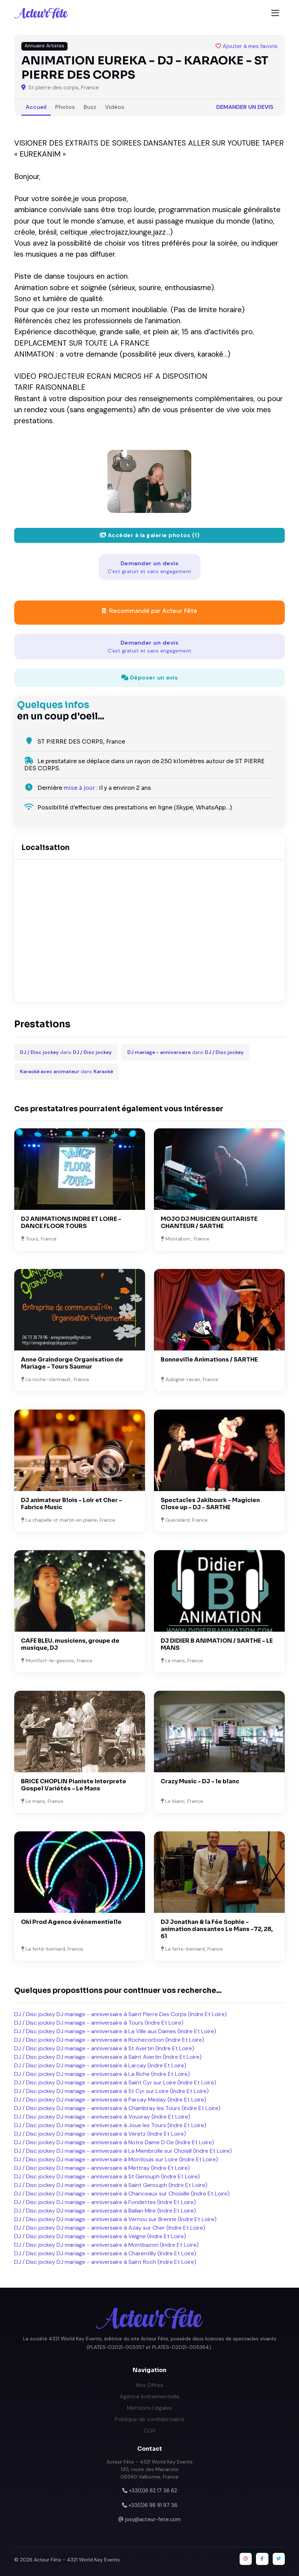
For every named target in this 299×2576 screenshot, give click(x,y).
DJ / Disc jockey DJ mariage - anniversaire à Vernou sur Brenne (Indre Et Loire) (115, 2219)
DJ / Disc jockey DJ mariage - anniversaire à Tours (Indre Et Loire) (98, 2022)
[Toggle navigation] (275, 13)
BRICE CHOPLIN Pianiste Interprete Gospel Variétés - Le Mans (73, 1785)
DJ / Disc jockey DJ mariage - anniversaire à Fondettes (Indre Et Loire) (105, 2202)
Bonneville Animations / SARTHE (209, 1359)
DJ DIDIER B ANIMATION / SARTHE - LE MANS (217, 1644)
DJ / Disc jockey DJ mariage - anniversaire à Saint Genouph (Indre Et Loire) (110, 2185)
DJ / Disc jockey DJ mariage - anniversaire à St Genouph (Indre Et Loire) (107, 2176)
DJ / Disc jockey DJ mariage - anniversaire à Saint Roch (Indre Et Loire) (105, 2262)
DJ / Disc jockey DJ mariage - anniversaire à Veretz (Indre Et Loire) (100, 2133)
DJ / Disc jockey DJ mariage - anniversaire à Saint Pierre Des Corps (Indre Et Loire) (120, 2014)
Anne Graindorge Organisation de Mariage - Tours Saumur (72, 1363)
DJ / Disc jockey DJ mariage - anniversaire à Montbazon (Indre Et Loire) (106, 2245)
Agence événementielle (149, 2396)
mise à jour (79, 788)
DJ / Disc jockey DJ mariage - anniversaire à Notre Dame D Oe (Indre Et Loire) (114, 2142)
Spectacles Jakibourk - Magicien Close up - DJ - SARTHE (210, 1503)
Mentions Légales (149, 2408)
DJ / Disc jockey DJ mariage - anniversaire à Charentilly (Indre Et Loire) (105, 2253)
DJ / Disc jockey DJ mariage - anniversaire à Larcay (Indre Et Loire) (100, 2065)
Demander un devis (244, 107)
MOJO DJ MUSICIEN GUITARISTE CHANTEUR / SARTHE (209, 1222)
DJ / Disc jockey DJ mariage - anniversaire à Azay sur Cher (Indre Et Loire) (109, 2227)
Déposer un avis (149, 677)
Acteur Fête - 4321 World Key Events (77, 2559)
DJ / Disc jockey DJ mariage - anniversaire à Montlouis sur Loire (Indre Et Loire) (116, 2159)
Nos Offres (149, 2385)
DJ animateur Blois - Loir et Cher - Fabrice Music (71, 1503)
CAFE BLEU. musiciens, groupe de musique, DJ (70, 1644)
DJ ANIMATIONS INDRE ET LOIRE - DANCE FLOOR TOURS (71, 1222)
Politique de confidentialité (150, 2419)
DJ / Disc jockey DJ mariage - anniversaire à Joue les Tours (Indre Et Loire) (110, 2125)
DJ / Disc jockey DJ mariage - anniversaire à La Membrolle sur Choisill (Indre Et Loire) (123, 2151)
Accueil (36, 107)
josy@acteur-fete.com (153, 2519)
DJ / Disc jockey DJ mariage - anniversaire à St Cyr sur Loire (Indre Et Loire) (111, 2091)
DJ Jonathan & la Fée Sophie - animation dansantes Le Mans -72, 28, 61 (217, 1929)
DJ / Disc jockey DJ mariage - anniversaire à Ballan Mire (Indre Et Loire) (105, 2210)
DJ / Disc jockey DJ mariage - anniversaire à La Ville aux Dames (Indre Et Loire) (115, 2031)
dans (66, 1052)
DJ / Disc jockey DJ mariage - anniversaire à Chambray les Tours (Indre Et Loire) (117, 2108)
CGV (150, 2430)
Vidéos (114, 107)
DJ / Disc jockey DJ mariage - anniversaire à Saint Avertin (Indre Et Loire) (108, 2057)
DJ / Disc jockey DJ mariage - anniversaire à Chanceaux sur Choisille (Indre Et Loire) (122, 2193)
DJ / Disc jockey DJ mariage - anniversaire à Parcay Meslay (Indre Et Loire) (110, 2099)
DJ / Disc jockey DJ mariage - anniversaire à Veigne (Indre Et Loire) (100, 2236)
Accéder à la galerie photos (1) (150, 535)
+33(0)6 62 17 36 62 (153, 2490)
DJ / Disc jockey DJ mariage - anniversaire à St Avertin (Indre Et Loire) (104, 2048)
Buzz (90, 107)
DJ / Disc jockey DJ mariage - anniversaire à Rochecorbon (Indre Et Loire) (109, 2040)
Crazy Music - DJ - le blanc (200, 1781)
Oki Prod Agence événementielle (71, 1922)
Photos (65, 107)
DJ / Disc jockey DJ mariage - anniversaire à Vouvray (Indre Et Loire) (102, 2116)
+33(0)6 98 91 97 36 (152, 2505)
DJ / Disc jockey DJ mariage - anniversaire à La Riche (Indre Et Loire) (102, 2074)
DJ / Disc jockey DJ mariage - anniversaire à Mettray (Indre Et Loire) (102, 2168)
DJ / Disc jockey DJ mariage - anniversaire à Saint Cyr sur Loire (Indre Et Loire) (115, 2082)
